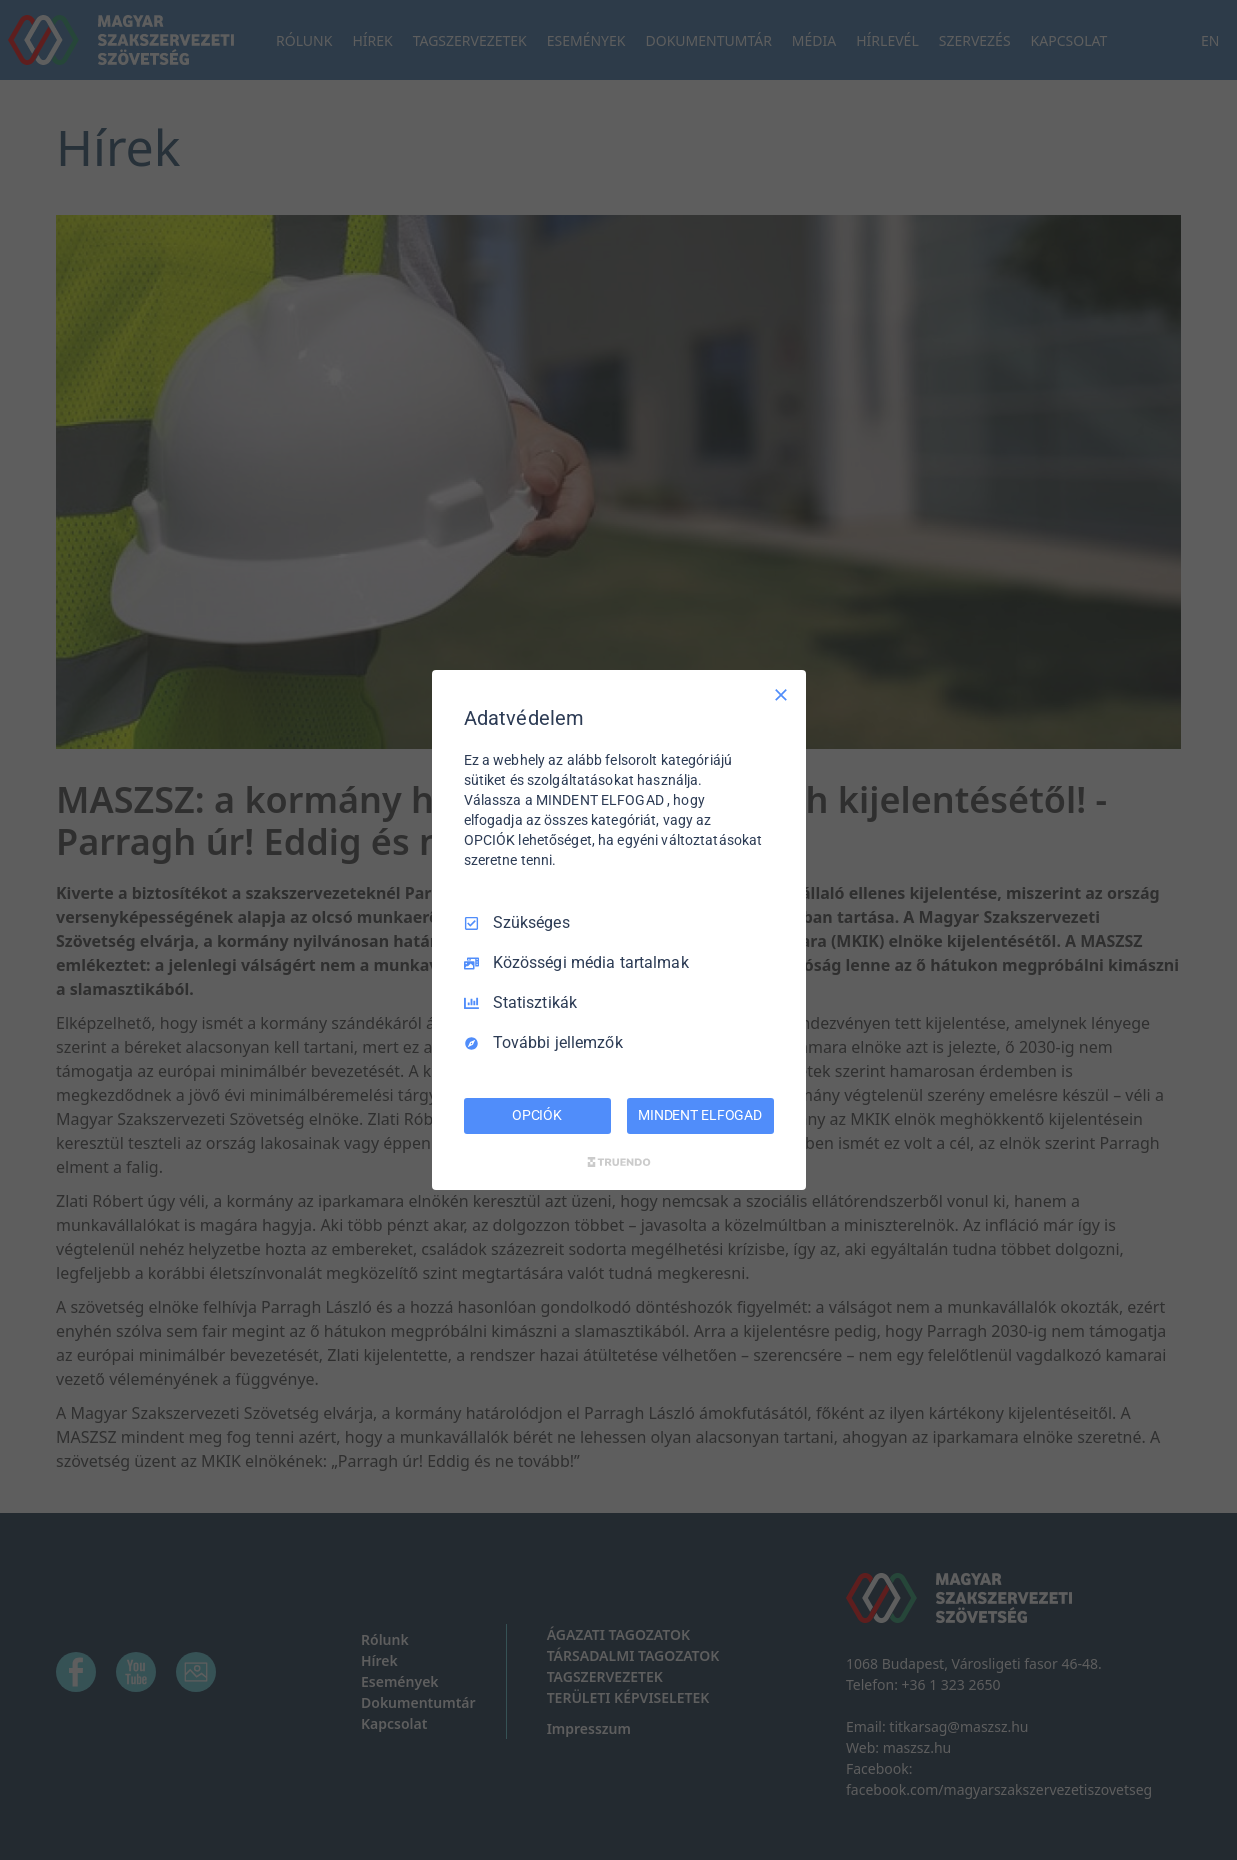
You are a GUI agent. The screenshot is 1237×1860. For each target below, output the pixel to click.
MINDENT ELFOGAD (700, 1115)
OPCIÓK (537, 1115)
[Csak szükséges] (781, 695)
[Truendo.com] (619, 1162)
